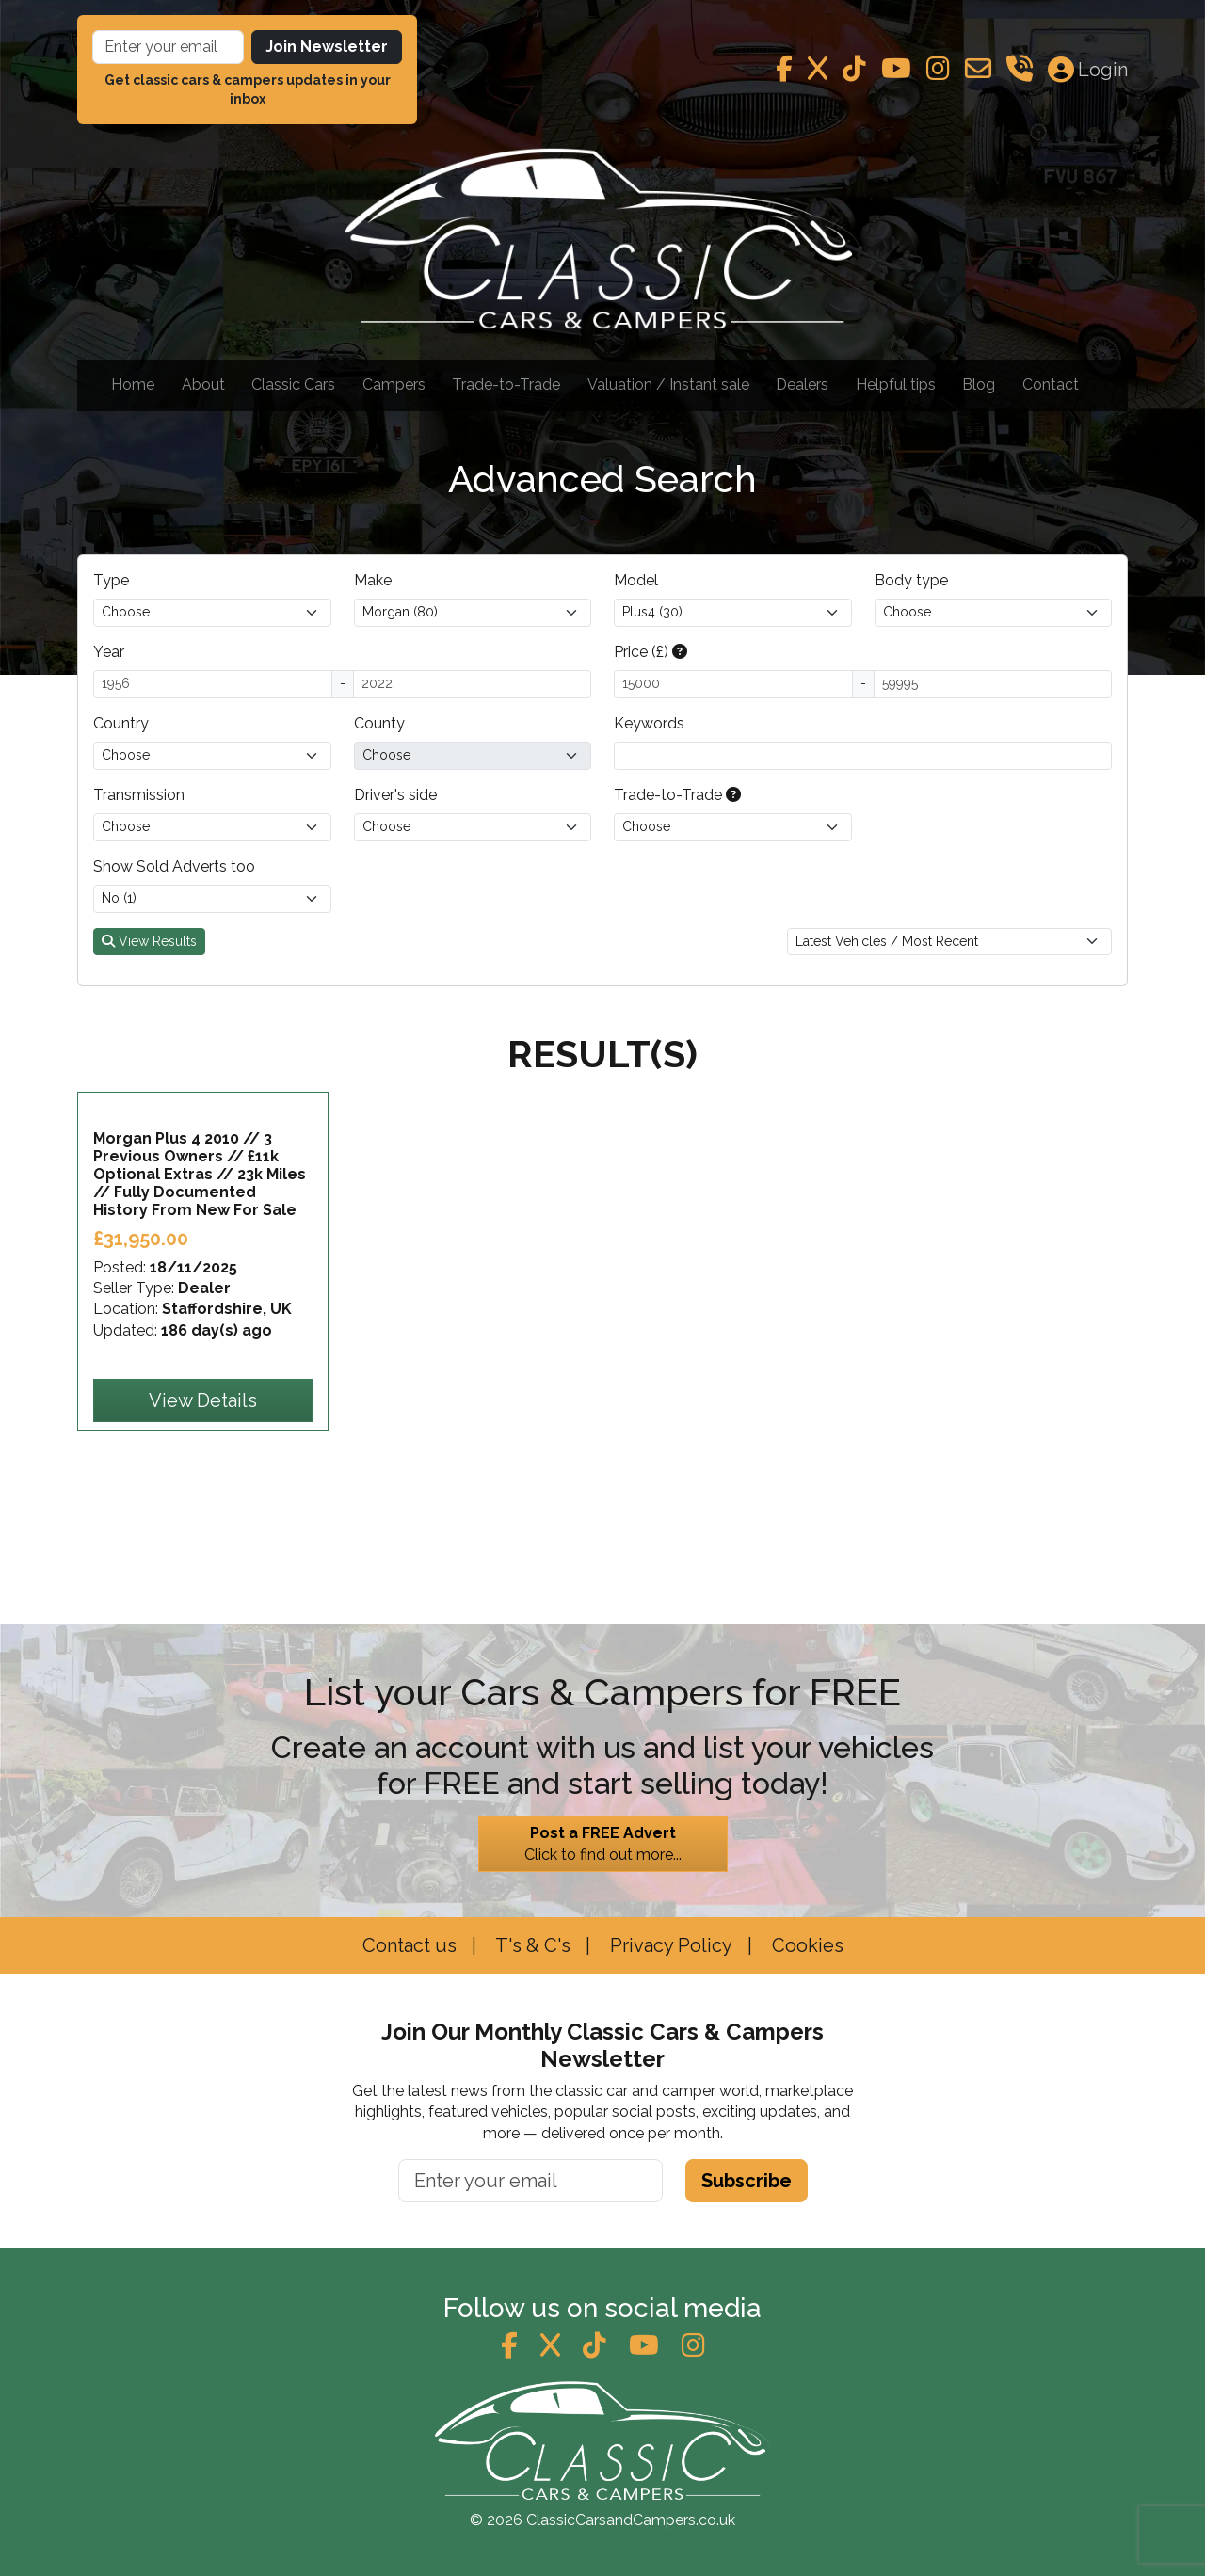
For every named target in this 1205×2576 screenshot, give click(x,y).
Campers (394, 384)
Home (132, 384)
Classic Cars (293, 384)
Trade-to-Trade (506, 384)
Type (111, 580)
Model (636, 580)
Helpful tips (896, 384)
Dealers (802, 384)
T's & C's (530, 1945)
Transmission (139, 795)
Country (121, 723)
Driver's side (395, 795)
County (379, 723)
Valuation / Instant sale (668, 384)
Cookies (805, 1945)
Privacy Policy (668, 1945)
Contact (1050, 384)
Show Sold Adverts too (174, 866)
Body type (911, 580)
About (203, 384)
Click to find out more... (603, 1844)
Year (108, 652)
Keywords (649, 723)
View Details (203, 1504)
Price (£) (650, 652)
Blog (978, 384)
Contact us (409, 1945)
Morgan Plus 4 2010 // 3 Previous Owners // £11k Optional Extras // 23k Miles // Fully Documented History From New (199, 1277)
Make (373, 580)
